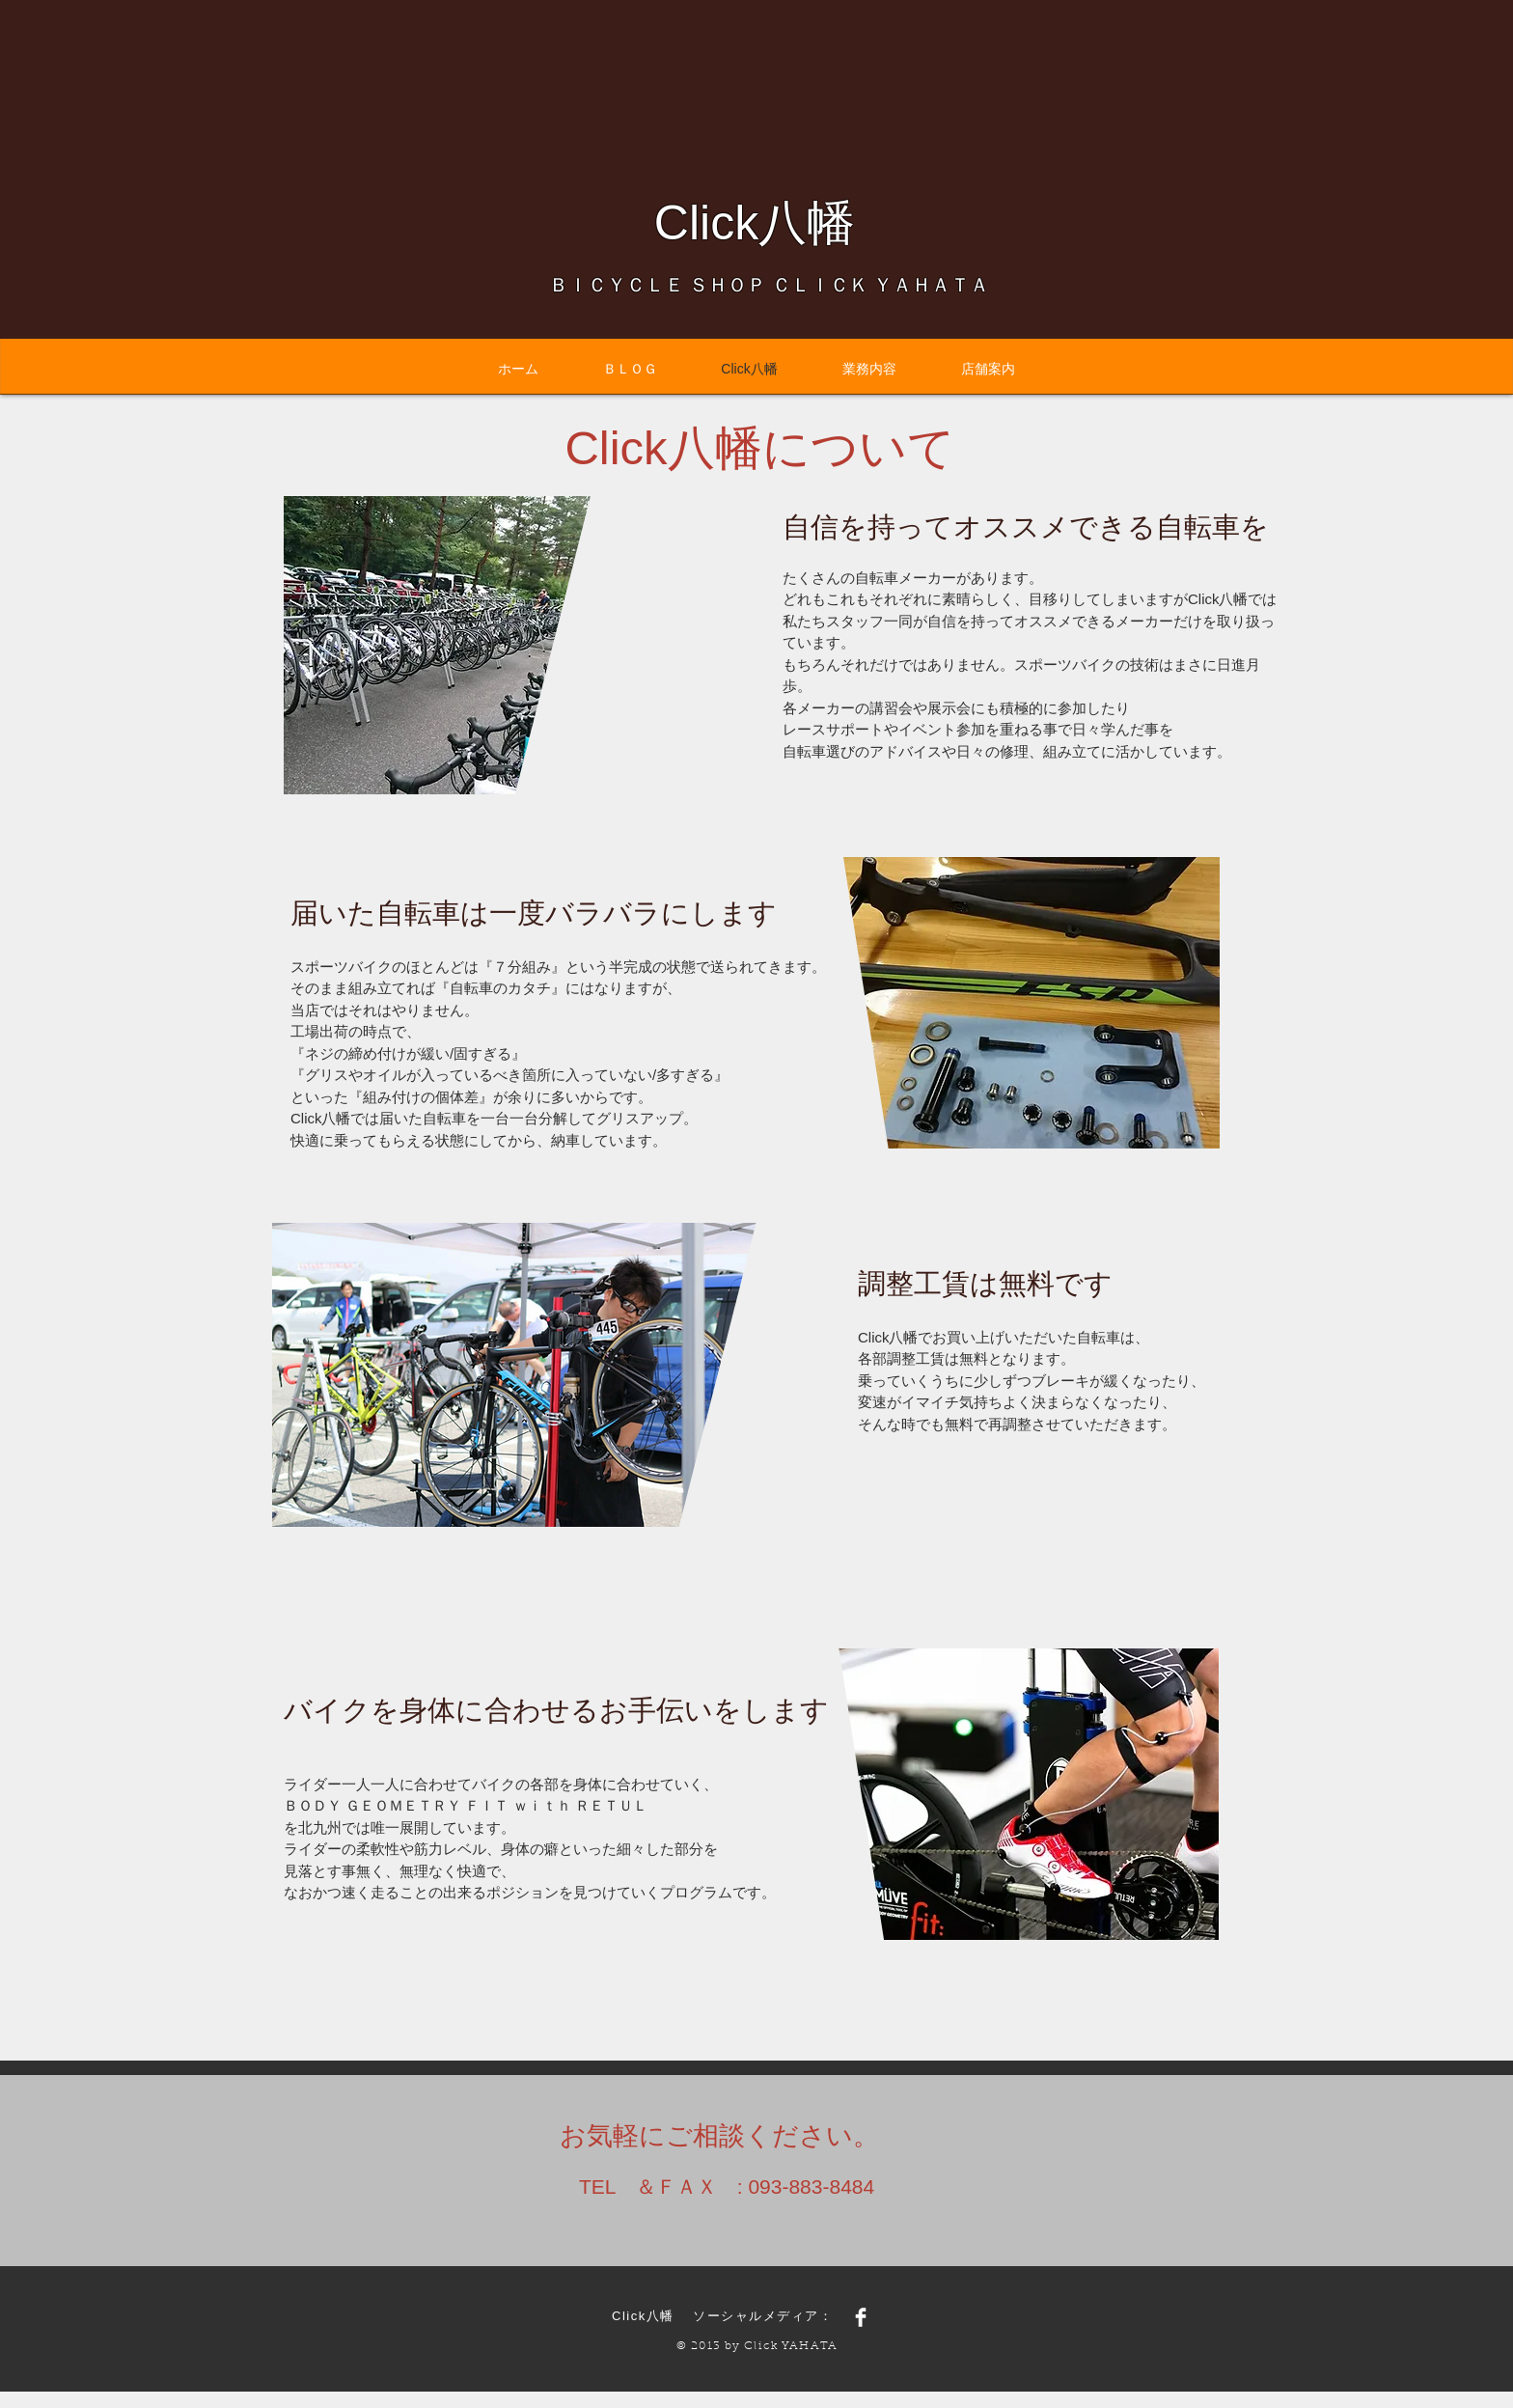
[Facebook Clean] (860, 2317)
